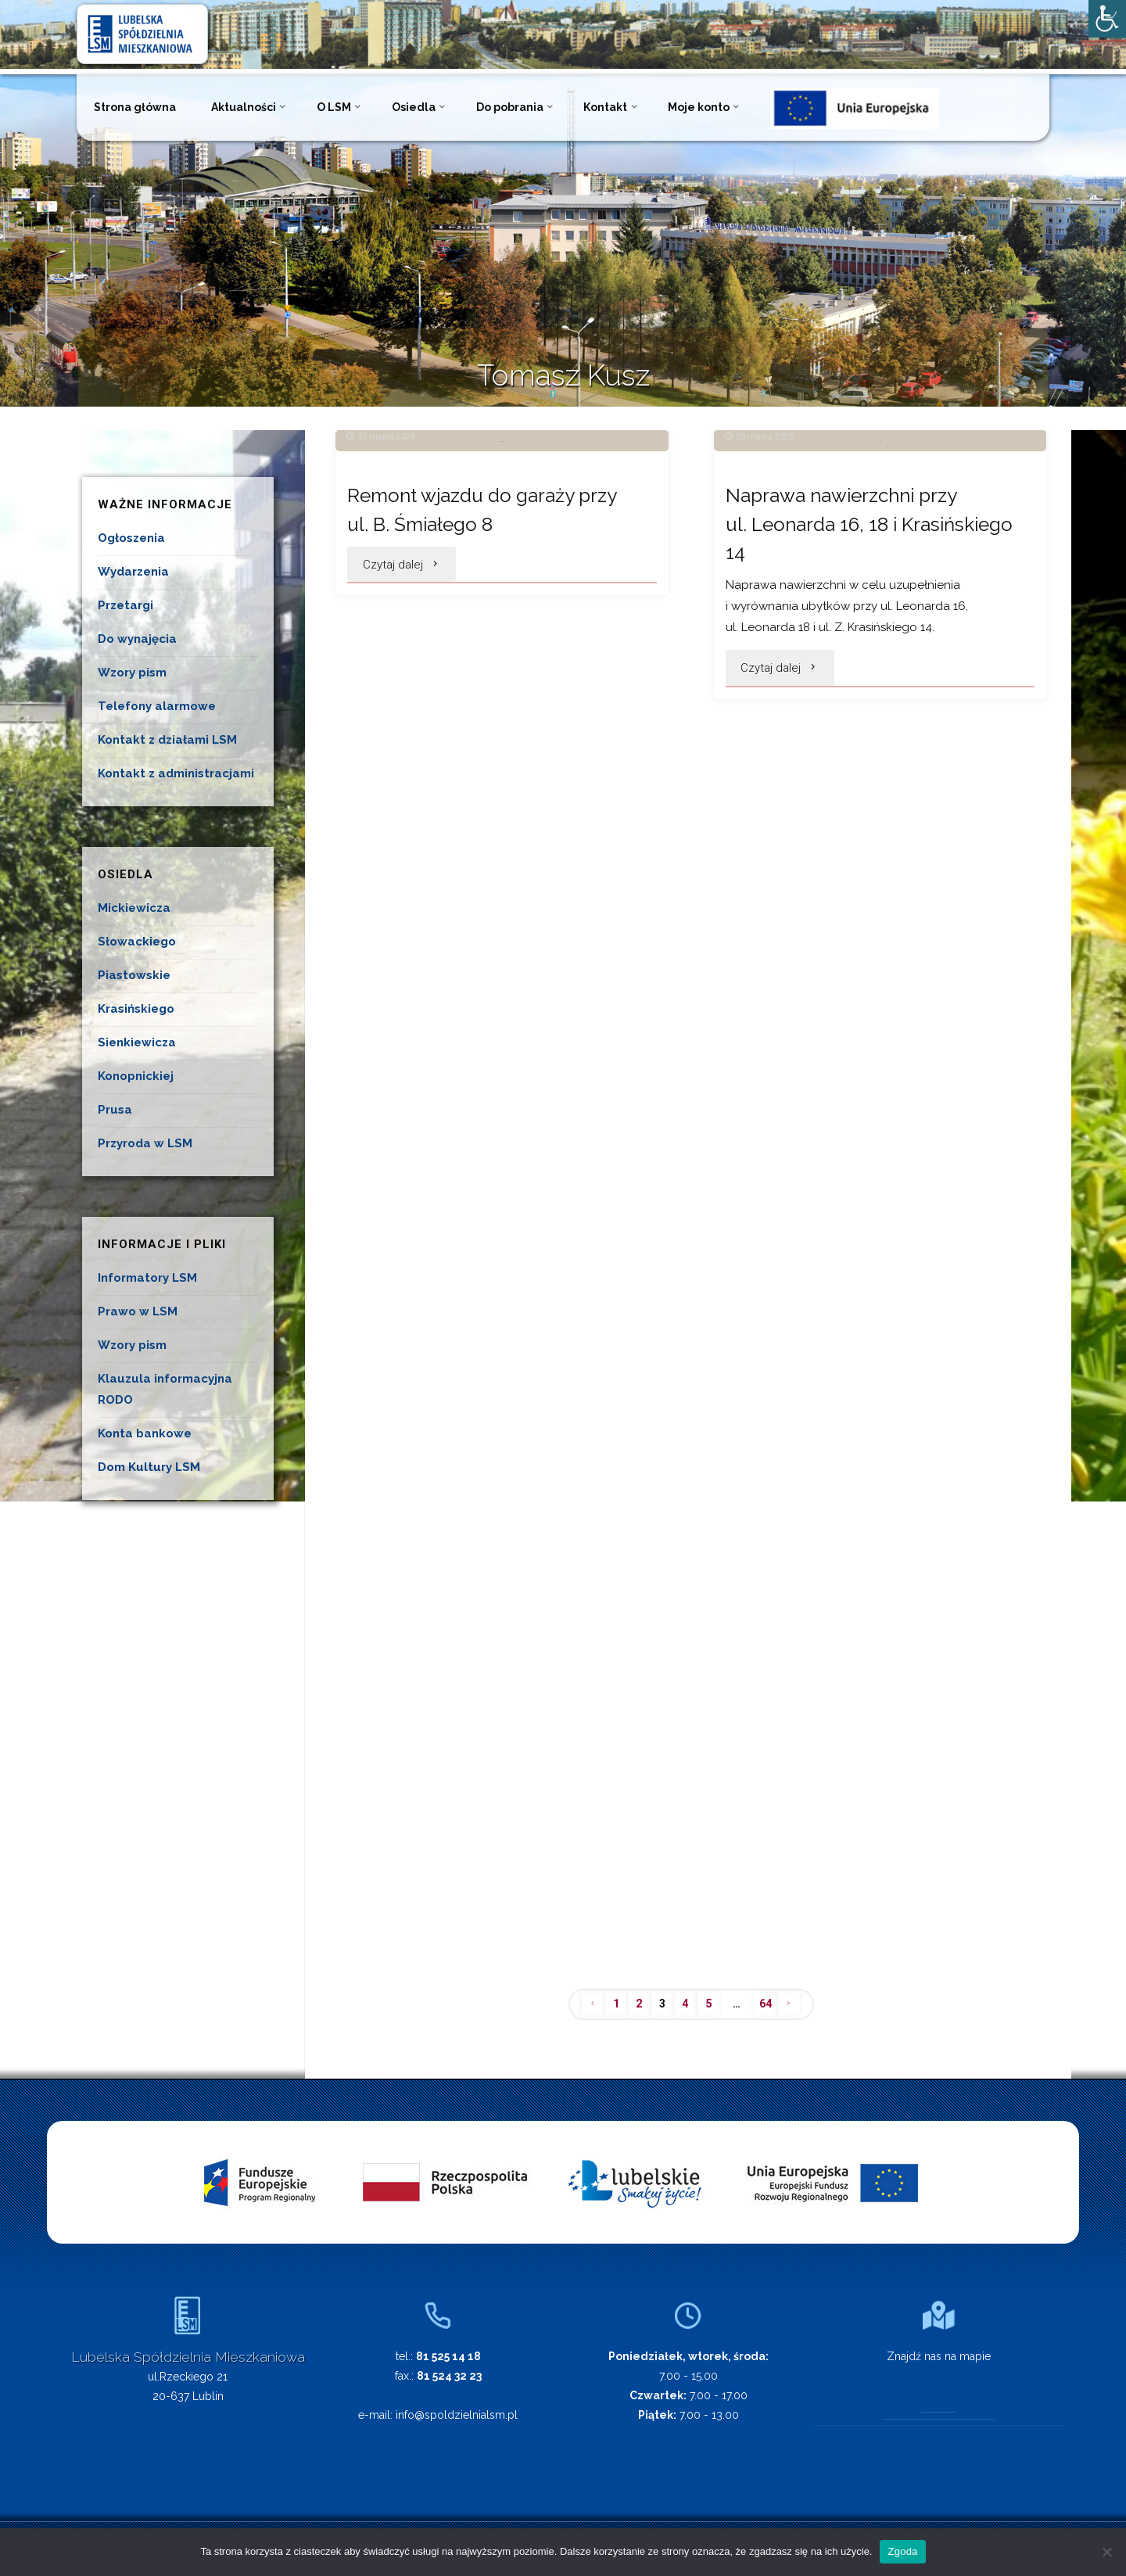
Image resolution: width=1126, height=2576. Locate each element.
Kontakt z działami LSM (167, 740)
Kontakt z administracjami (176, 773)
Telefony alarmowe (157, 706)
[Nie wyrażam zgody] (1106, 2552)
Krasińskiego (136, 1009)
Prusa (115, 1110)
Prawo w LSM (138, 1311)
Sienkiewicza (137, 1042)
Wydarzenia (133, 572)
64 (769, 2004)
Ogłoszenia (131, 538)
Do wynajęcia (137, 639)
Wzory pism (132, 673)
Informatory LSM (147, 1278)
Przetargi (125, 605)
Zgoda (902, 2551)
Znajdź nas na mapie (939, 2357)
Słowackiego (137, 942)
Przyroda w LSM (145, 1143)
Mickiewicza (134, 908)
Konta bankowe (145, 1433)
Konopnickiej (136, 1076)
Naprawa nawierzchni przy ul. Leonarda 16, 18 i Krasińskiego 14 (851, 696)
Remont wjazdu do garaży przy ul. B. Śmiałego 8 (493, 682)
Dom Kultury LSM (149, 1467)
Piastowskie (134, 975)
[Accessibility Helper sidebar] (1107, 19)
